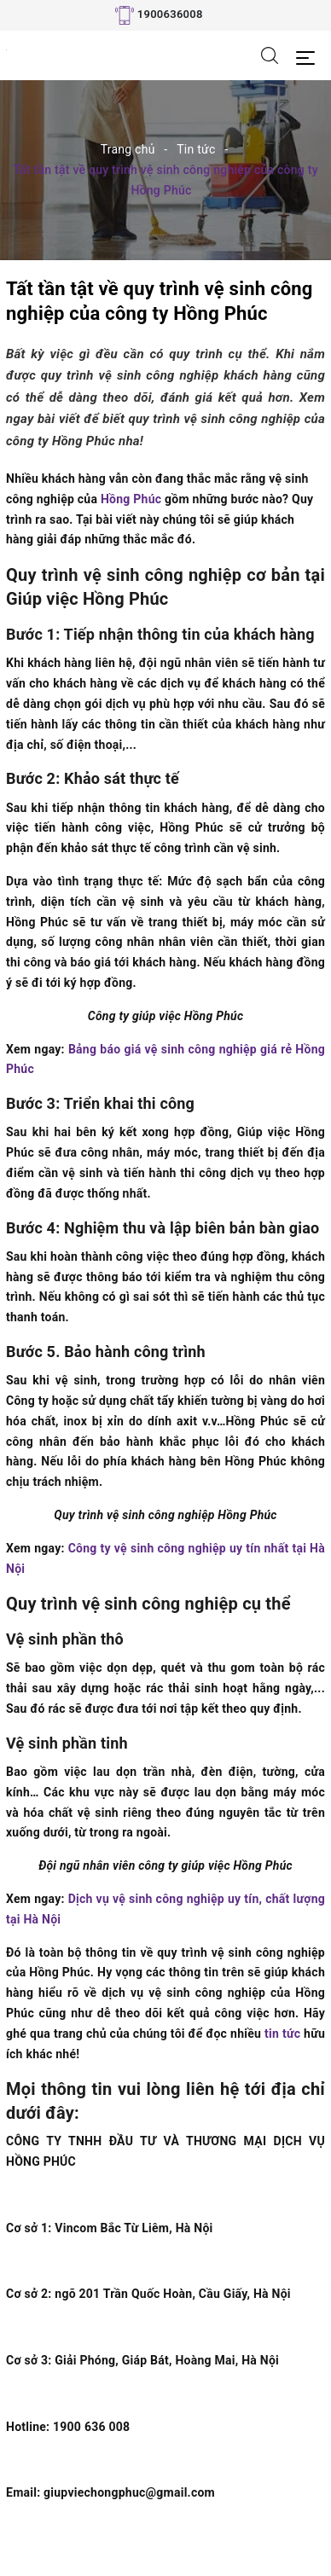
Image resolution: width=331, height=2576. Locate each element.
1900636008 (170, 14)
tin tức (282, 2033)
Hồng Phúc (131, 499)
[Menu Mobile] (310, 56)
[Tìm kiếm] (269, 54)
